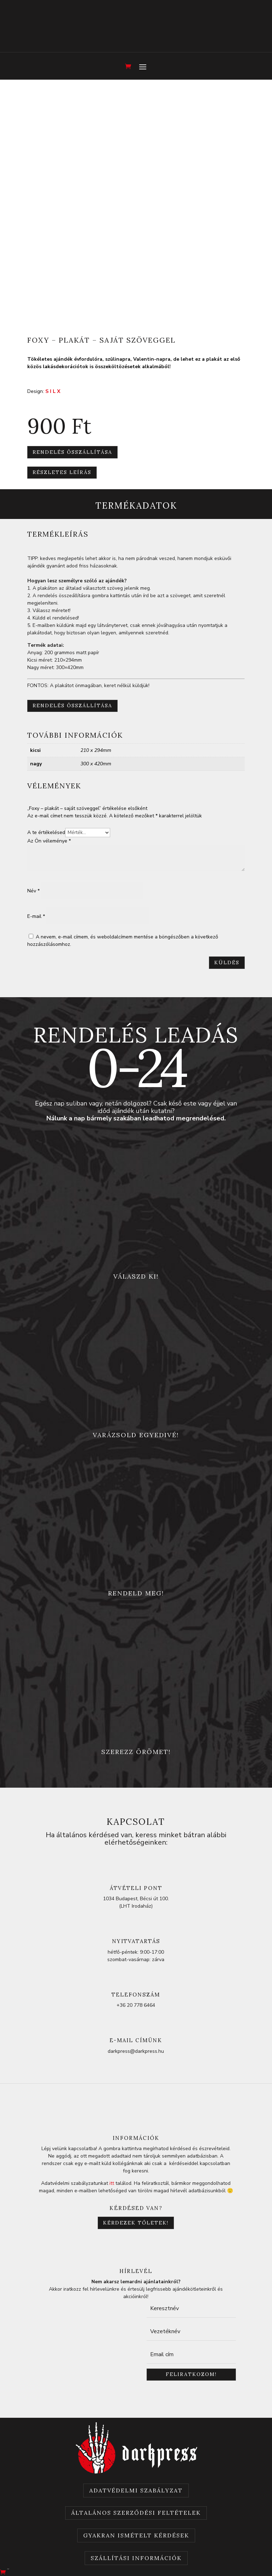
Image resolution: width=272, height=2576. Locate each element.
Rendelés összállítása (72, 452)
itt (111, 2183)
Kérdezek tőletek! (136, 2223)
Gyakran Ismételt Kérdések (136, 2535)
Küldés (226, 962)
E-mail (36, 916)
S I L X (52, 391)
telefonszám (136, 1994)
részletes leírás (62, 472)
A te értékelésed (46, 832)
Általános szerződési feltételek (136, 2512)
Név (33, 890)
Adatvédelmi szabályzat (136, 2490)
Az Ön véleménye (49, 841)
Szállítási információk (136, 2557)
